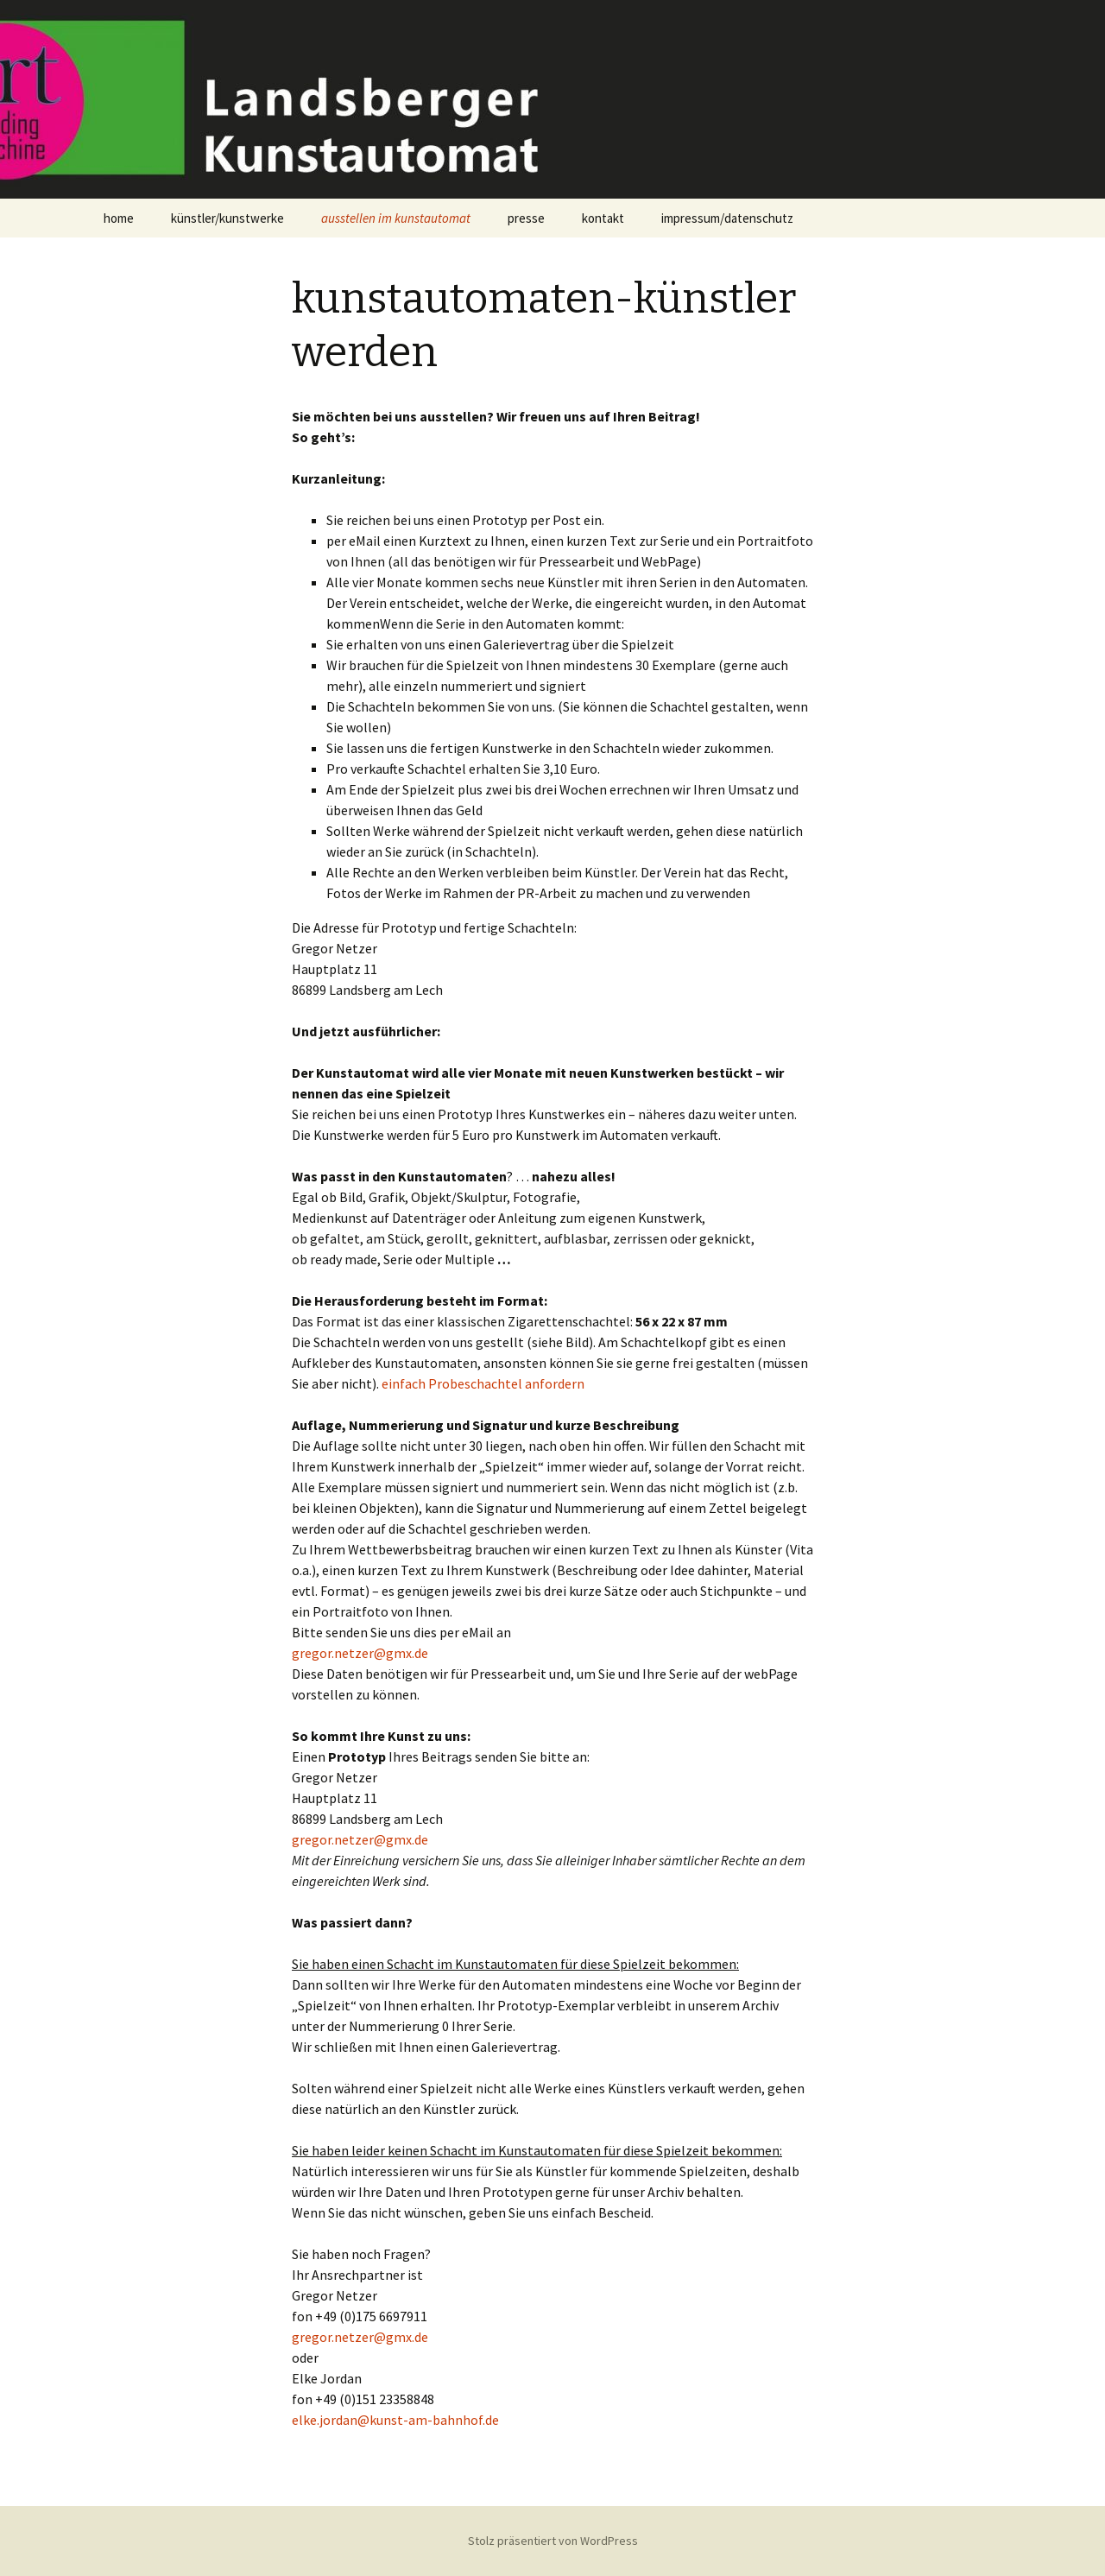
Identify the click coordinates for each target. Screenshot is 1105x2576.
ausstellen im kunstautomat (395, 218)
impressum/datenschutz (727, 218)
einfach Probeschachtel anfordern (483, 1383)
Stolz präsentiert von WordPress (553, 2540)
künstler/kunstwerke (227, 218)
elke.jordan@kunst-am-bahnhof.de (395, 2419)
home (119, 218)
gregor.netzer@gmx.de (360, 1652)
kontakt (603, 218)
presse (526, 218)
